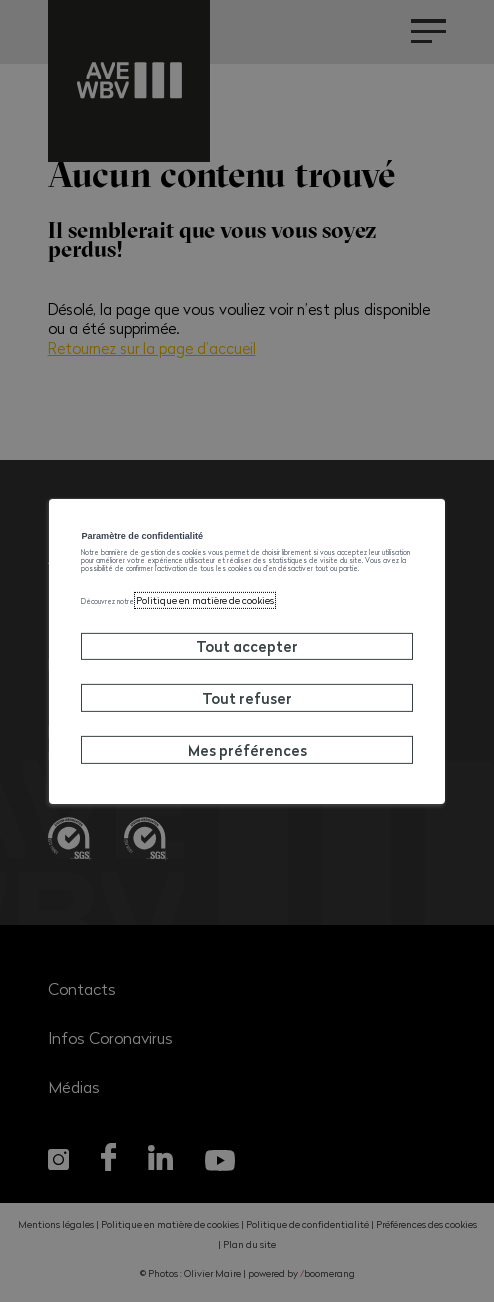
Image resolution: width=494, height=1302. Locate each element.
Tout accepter (247, 706)
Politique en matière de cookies (289, 656)
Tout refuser (247, 757)
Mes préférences (247, 809)
